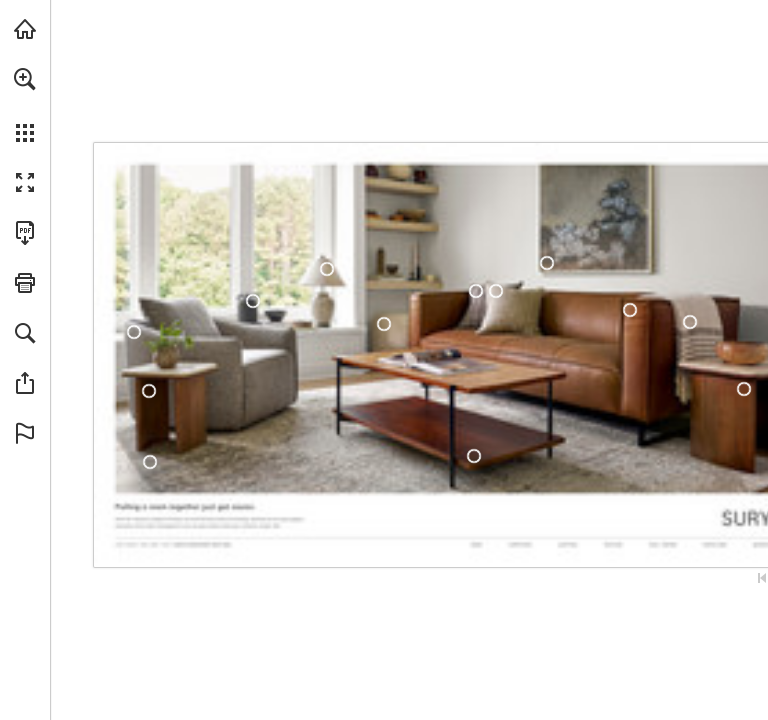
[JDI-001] (473, 456)
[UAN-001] (149, 391)
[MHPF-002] (384, 324)
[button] (25, 79)
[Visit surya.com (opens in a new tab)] (25, 29)
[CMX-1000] (690, 322)
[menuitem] (25, 105)
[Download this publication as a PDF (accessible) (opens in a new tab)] (25, 233)
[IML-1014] (150, 461)
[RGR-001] (495, 291)
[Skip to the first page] (762, 578)
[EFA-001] (547, 263)
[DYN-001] (629, 309)
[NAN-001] (327, 268)
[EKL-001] (133, 331)
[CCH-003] (253, 301)
